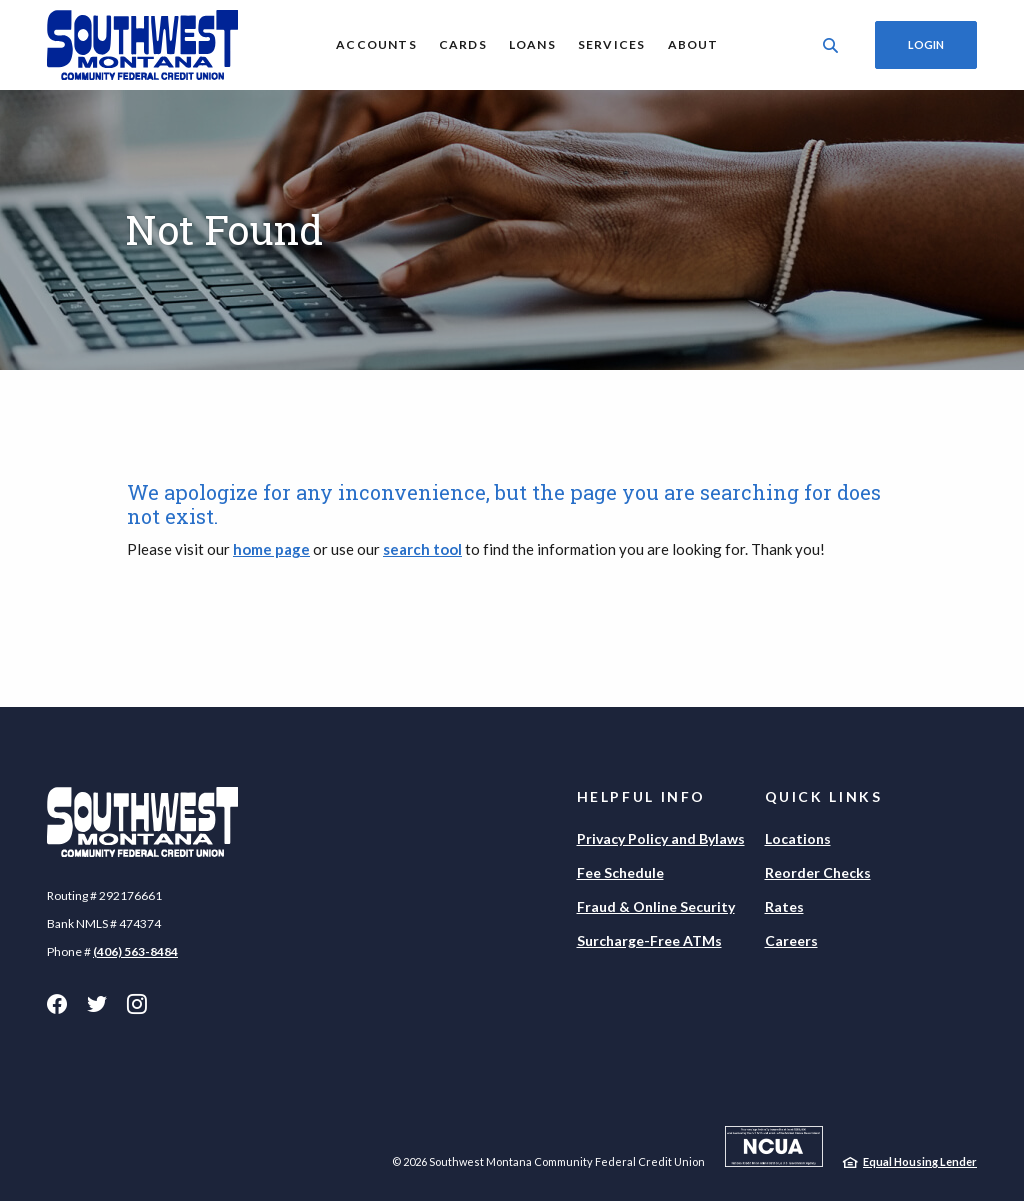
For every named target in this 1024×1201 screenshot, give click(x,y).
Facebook (57, 1004)
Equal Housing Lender (920, 1161)
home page (271, 549)
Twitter (97, 1004)
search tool (422, 549)
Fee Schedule (620, 872)
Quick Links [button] (824, 796)
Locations (798, 838)
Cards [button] (463, 44)
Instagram (137, 1004)
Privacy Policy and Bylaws (661, 838)
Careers (791, 940)
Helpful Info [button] (642, 796)
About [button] (693, 44)
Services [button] (612, 44)
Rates (784, 906)
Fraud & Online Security (656, 906)
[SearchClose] (831, 45)
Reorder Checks (818, 872)
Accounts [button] (376, 44)
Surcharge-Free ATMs (649, 940)
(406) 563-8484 (135, 951)
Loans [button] (532, 44)
